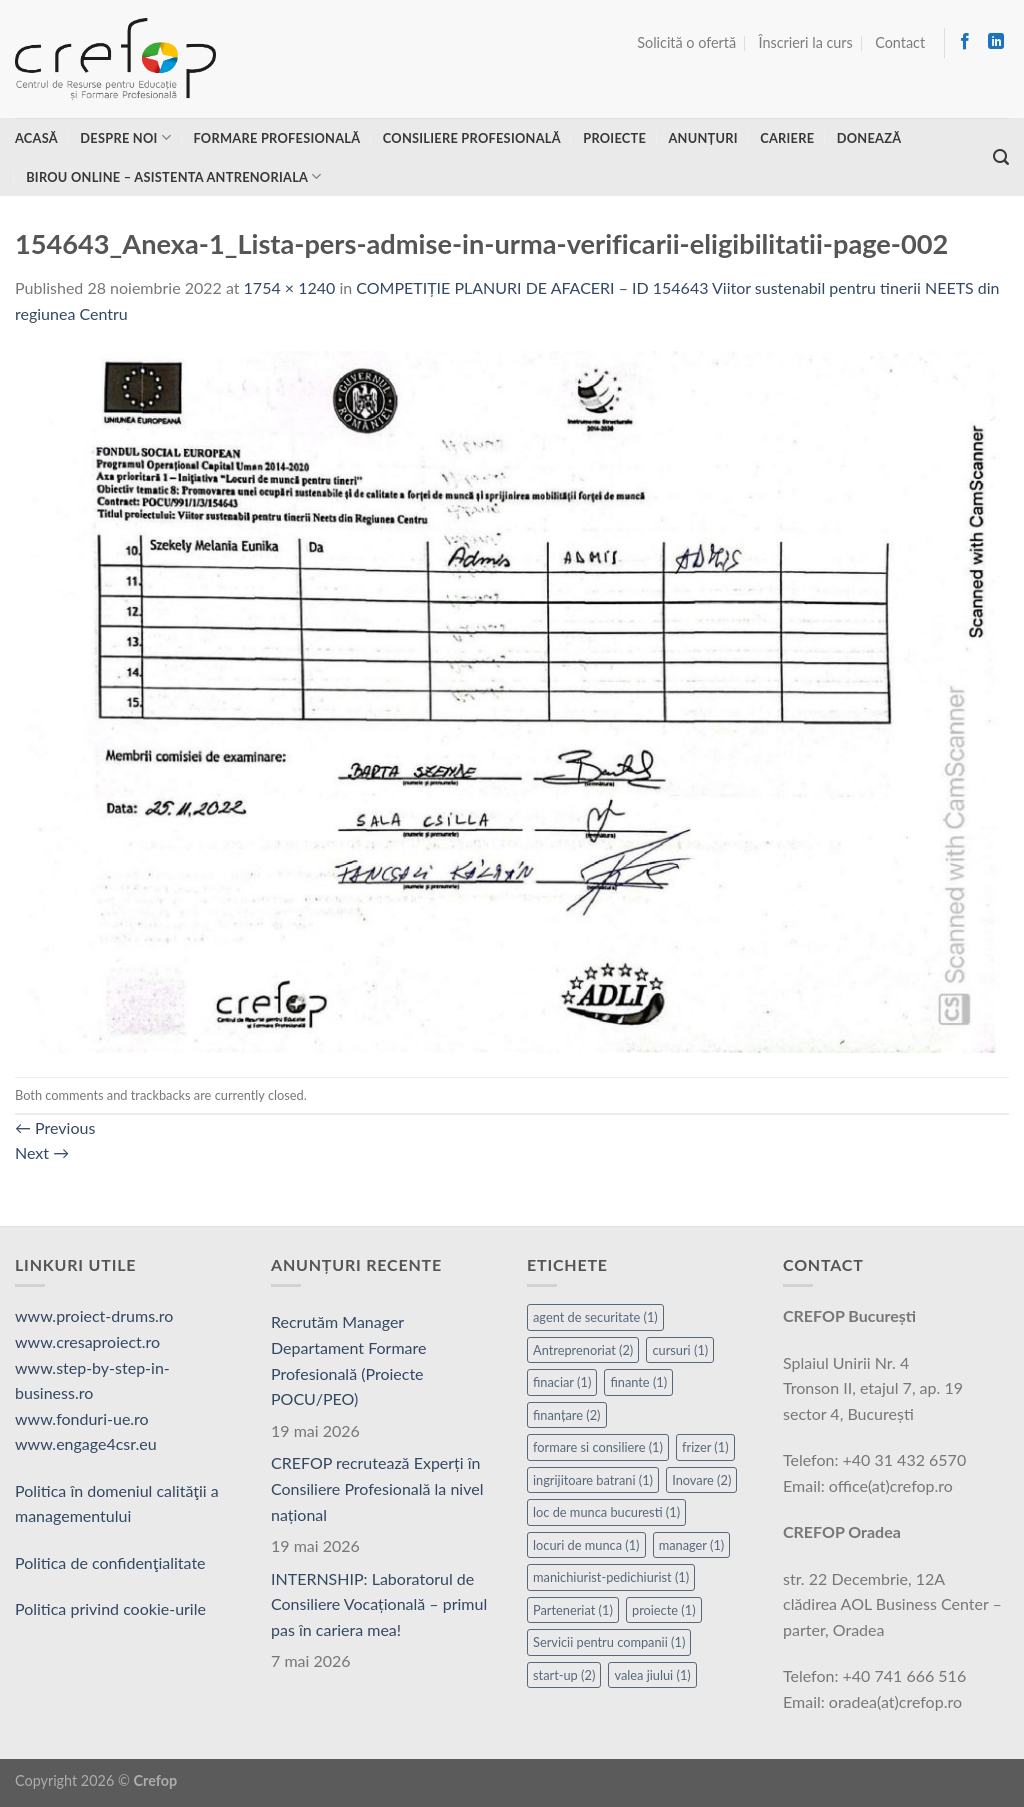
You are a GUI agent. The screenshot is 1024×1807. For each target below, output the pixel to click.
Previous (55, 1127)
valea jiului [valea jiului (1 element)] (652, 1675)
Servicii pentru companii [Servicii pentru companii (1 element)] (609, 1642)
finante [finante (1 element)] (638, 1382)
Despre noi (125, 137)
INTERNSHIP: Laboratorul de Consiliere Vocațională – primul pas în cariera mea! (379, 1604)
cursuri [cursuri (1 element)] (680, 1350)
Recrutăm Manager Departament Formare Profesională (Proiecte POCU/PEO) (349, 1360)
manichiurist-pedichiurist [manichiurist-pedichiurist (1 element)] (611, 1577)
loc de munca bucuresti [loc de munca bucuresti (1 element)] (606, 1512)
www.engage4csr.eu (86, 1443)
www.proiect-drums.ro (94, 1315)
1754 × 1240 (290, 287)
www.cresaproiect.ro (87, 1341)
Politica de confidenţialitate (110, 1562)
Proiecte (614, 138)
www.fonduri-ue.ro (82, 1418)
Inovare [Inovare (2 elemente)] (701, 1480)
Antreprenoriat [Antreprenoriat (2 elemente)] (583, 1350)
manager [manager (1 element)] (692, 1545)
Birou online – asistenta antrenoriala (173, 176)
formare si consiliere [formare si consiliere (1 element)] (598, 1447)
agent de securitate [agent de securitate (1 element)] (595, 1317)
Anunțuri (702, 138)
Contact (900, 42)
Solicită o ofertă (686, 42)
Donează (869, 138)
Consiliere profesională (472, 138)
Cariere (787, 138)
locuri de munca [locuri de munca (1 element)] (586, 1545)
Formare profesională (276, 138)
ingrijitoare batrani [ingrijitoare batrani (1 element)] (593, 1480)
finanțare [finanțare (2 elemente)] (567, 1415)
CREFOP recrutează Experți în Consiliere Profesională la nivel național (377, 1488)
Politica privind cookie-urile (110, 1608)
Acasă (36, 138)
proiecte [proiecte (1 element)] (664, 1610)
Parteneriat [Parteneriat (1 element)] (573, 1610)
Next (42, 1152)
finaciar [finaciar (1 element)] (562, 1382)
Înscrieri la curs (806, 42)
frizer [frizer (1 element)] (705, 1447)
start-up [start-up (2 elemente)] (564, 1675)
